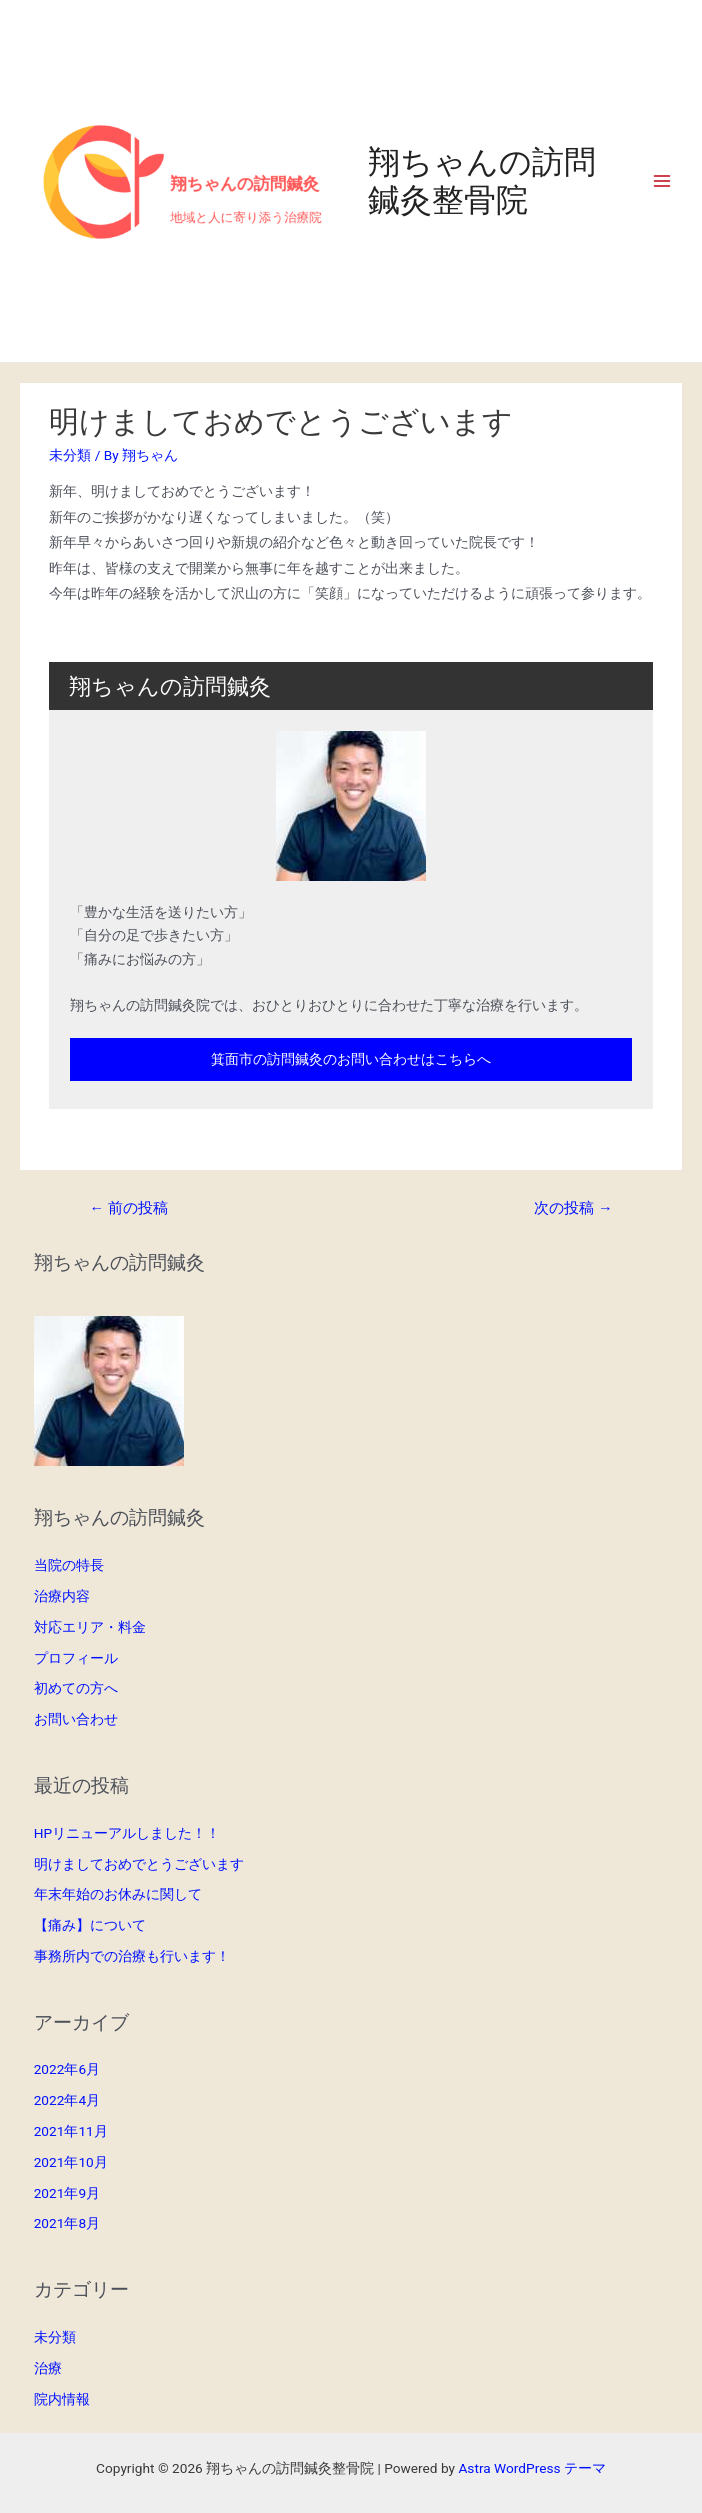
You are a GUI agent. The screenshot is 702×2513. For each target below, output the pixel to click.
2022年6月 (67, 2069)
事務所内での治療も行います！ (132, 1956)
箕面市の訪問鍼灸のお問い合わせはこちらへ (351, 1059)
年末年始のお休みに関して (118, 1894)
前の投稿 (128, 1208)
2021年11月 (71, 2131)
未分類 (70, 455)
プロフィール (76, 1658)
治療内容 (62, 1596)
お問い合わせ (76, 1719)
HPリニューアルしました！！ (127, 1833)
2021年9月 (67, 2193)
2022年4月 (67, 2100)
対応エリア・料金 (90, 1627)
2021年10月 (71, 2162)
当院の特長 (69, 1565)
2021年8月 (67, 2223)
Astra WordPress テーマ (531, 2468)
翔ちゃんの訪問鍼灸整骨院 (482, 181)
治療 (48, 2368)
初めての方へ (76, 1688)
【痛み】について (90, 1925)
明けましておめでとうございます (139, 1864)
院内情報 (62, 2399)
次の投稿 (573, 1208)
